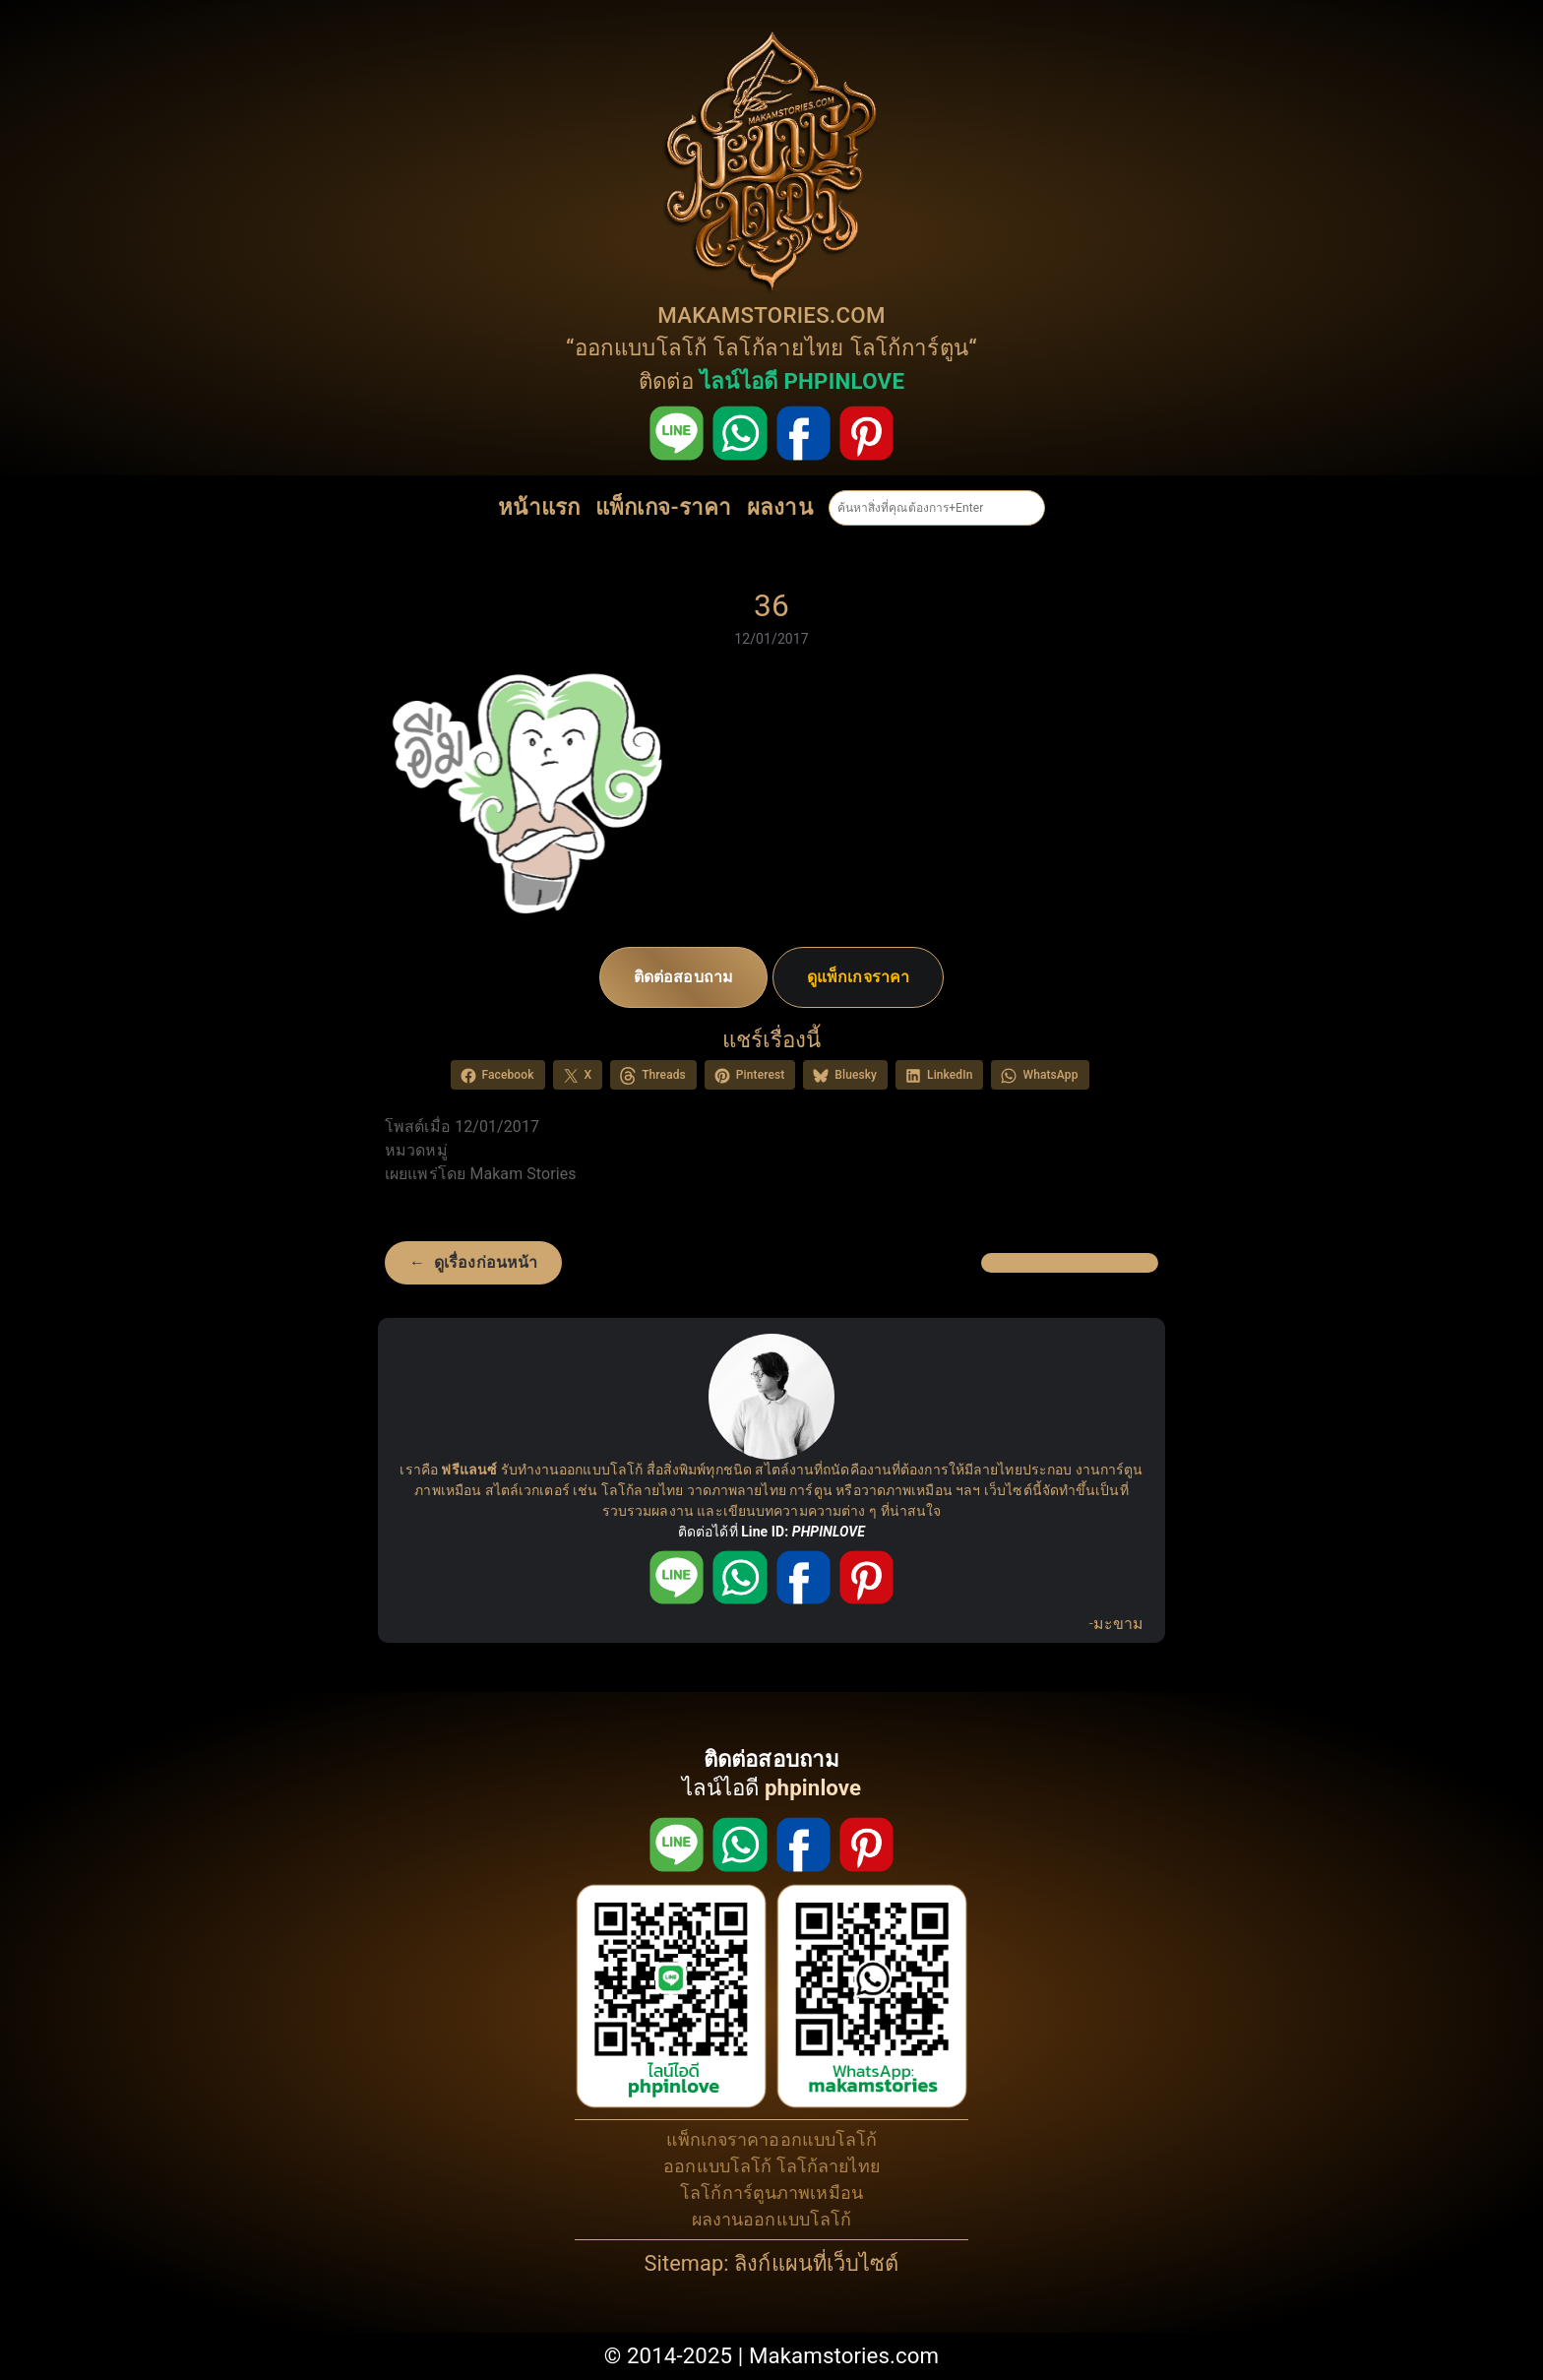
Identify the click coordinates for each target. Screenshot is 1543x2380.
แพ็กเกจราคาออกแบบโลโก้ (772, 2139)
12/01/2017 (771, 639)
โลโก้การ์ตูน (909, 347)
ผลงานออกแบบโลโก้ (772, 2219)
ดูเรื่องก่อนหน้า (485, 1262)
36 (771, 606)
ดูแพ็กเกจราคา (858, 977)
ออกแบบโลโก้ (641, 347)
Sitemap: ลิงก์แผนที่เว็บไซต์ (771, 2263)
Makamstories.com (844, 2355)
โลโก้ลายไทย (778, 347)
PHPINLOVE (828, 1531)
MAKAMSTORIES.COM (771, 315)
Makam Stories (522, 1173)
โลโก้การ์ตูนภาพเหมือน (771, 2192)
